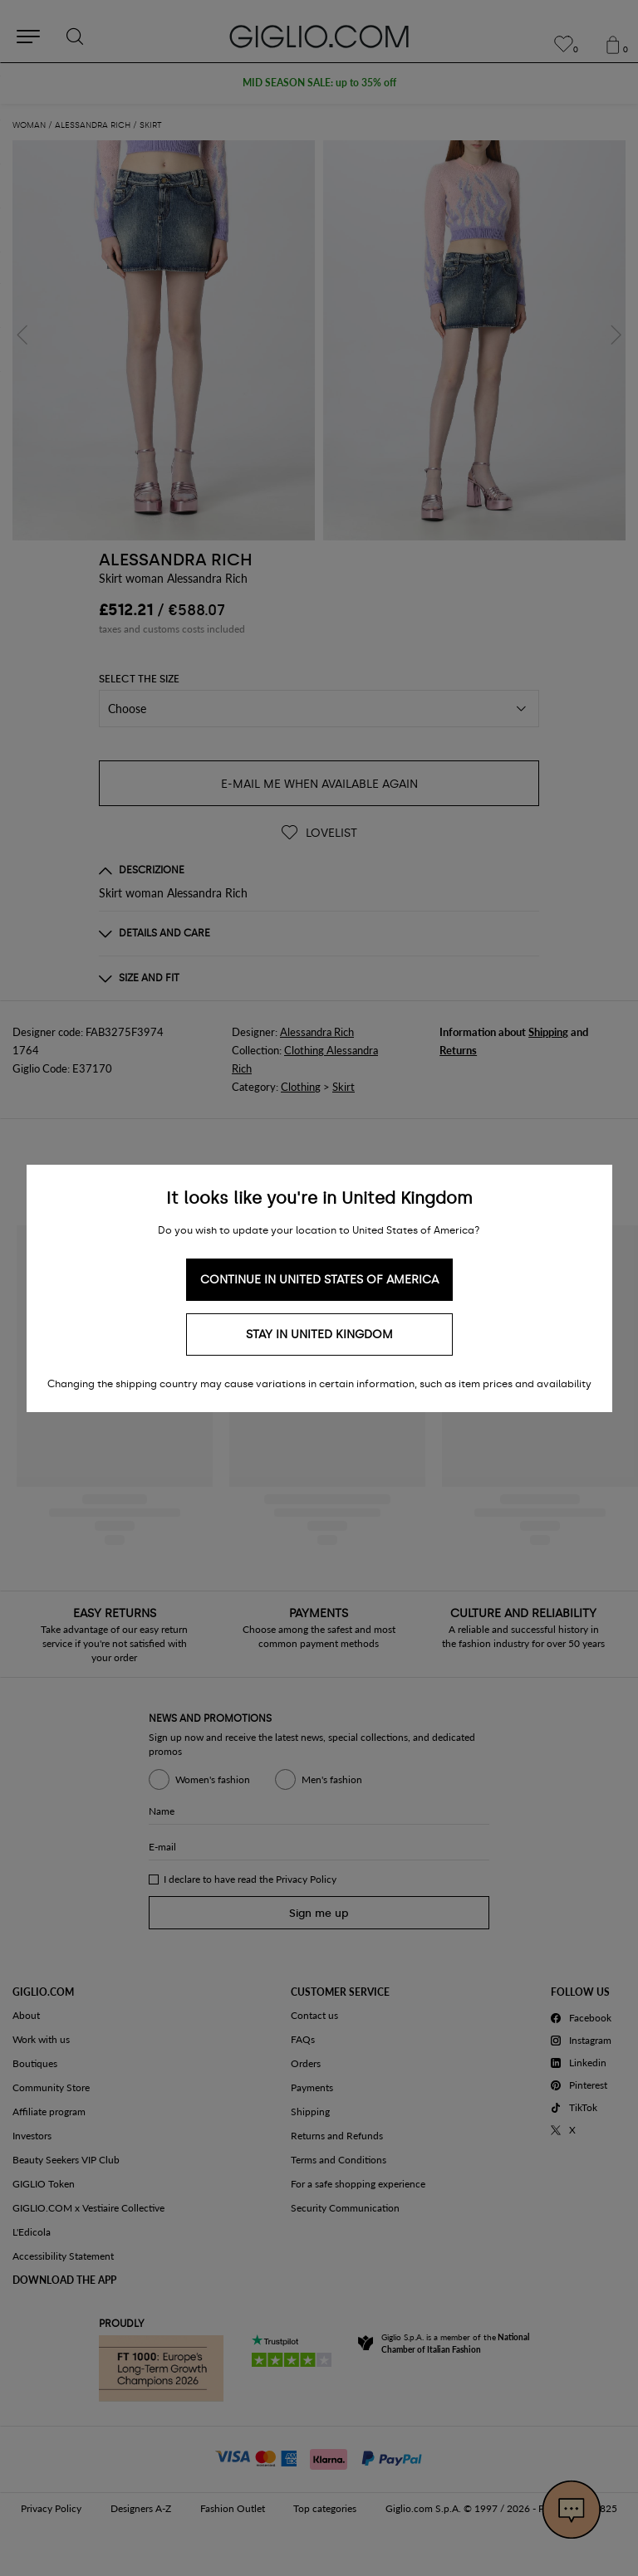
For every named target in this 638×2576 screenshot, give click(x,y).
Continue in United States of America (319, 1280)
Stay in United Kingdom (319, 1334)
